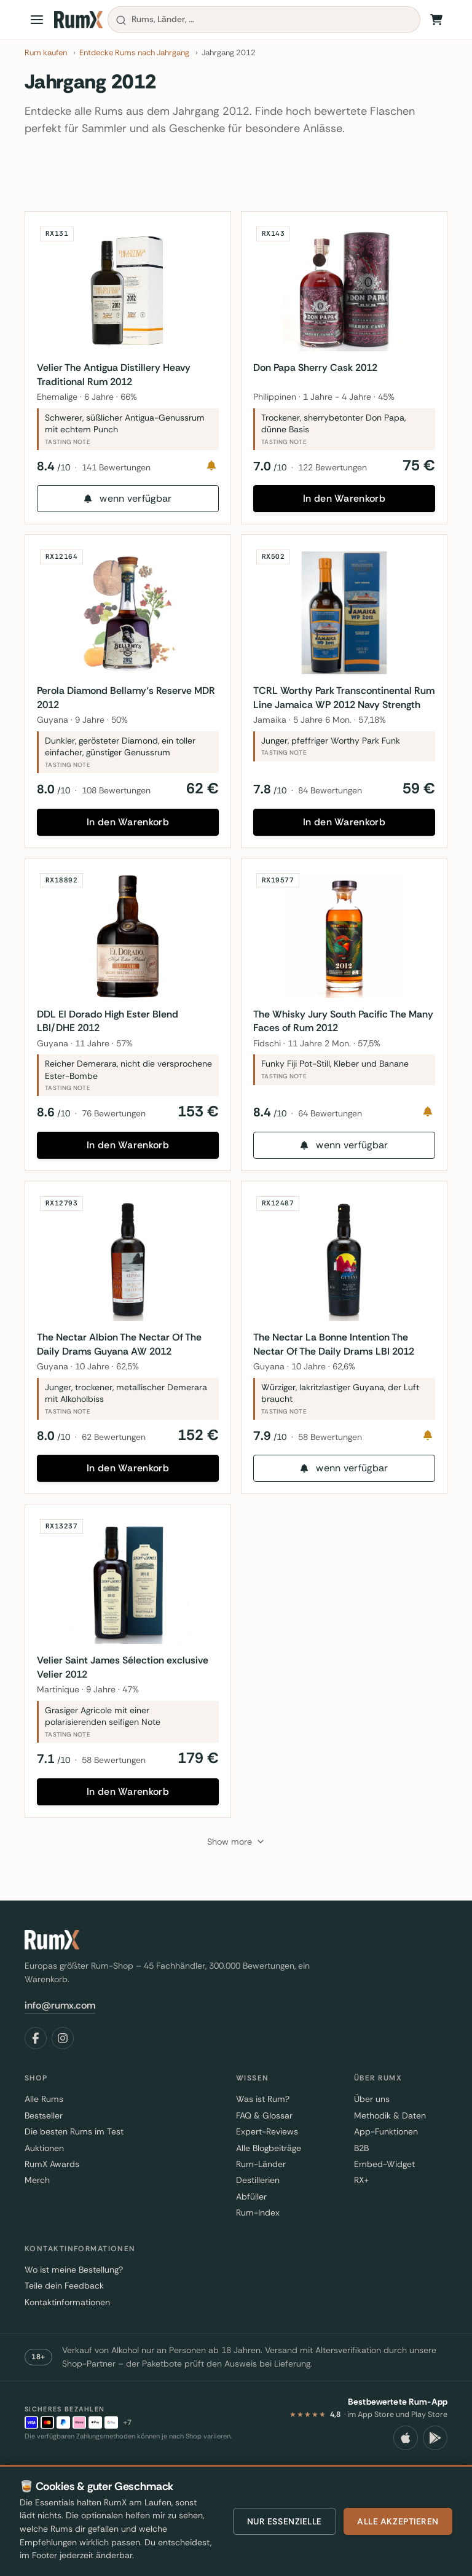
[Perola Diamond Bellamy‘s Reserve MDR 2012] (128, 622)
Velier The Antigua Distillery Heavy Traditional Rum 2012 (117, 377)
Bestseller (44, 2145)
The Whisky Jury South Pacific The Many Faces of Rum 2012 (332, 1035)
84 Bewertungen (333, 799)
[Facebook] (36, 2068)
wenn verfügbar (127, 501)
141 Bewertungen (119, 470)
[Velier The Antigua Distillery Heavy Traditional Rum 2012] (128, 293)
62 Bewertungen (117, 1457)
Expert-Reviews (267, 2161)
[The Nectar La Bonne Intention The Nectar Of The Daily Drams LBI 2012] (344, 1281)
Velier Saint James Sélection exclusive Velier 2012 (125, 1694)
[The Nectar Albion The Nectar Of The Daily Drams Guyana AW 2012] (128, 1281)
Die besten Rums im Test (74, 2161)
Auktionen (44, 2178)
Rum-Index (258, 2242)
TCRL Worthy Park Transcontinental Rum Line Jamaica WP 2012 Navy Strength (335, 707)
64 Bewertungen (333, 1128)
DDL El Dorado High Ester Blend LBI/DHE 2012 (110, 1035)
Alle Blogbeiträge (268, 2178)
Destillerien (258, 2210)
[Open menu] (37, 19)
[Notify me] (208, 468)
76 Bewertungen (117, 1128)
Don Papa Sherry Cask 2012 (318, 370)
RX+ (361, 2210)
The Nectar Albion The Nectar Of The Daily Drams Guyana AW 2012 (122, 1365)
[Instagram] (63, 2068)
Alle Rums (44, 2129)
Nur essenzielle (284, 2521)
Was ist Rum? (262, 2129)
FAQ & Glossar (264, 2145)
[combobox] (264, 19)
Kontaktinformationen (67, 2332)
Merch (37, 2210)
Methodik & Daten (390, 2145)
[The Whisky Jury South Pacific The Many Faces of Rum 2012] (344, 951)
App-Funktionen (386, 2161)
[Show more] (236, 1872)
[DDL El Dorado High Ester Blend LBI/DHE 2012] (128, 951)
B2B (361, 2178)
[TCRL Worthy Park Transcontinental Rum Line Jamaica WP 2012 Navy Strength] (344, 622)
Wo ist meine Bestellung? (74, 2299)
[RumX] (78, 19)
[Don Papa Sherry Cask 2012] (344, 293)
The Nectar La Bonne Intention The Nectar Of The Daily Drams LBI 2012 (336, 1365)
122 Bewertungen (335, 470)
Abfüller (251, 2226)
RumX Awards (52, 2194)
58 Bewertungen (333, 1457)
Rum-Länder (261, 2194)
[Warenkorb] (436, 20)
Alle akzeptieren (398, 2521)
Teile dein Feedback (64, 2316)
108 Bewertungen (119, 799)
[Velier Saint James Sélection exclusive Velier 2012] (128, 1610)
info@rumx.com (60, 2035)
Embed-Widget (384, 2194)
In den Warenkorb (344, 501)
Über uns (372, 2129)
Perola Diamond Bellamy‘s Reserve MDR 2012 (117, 706)
